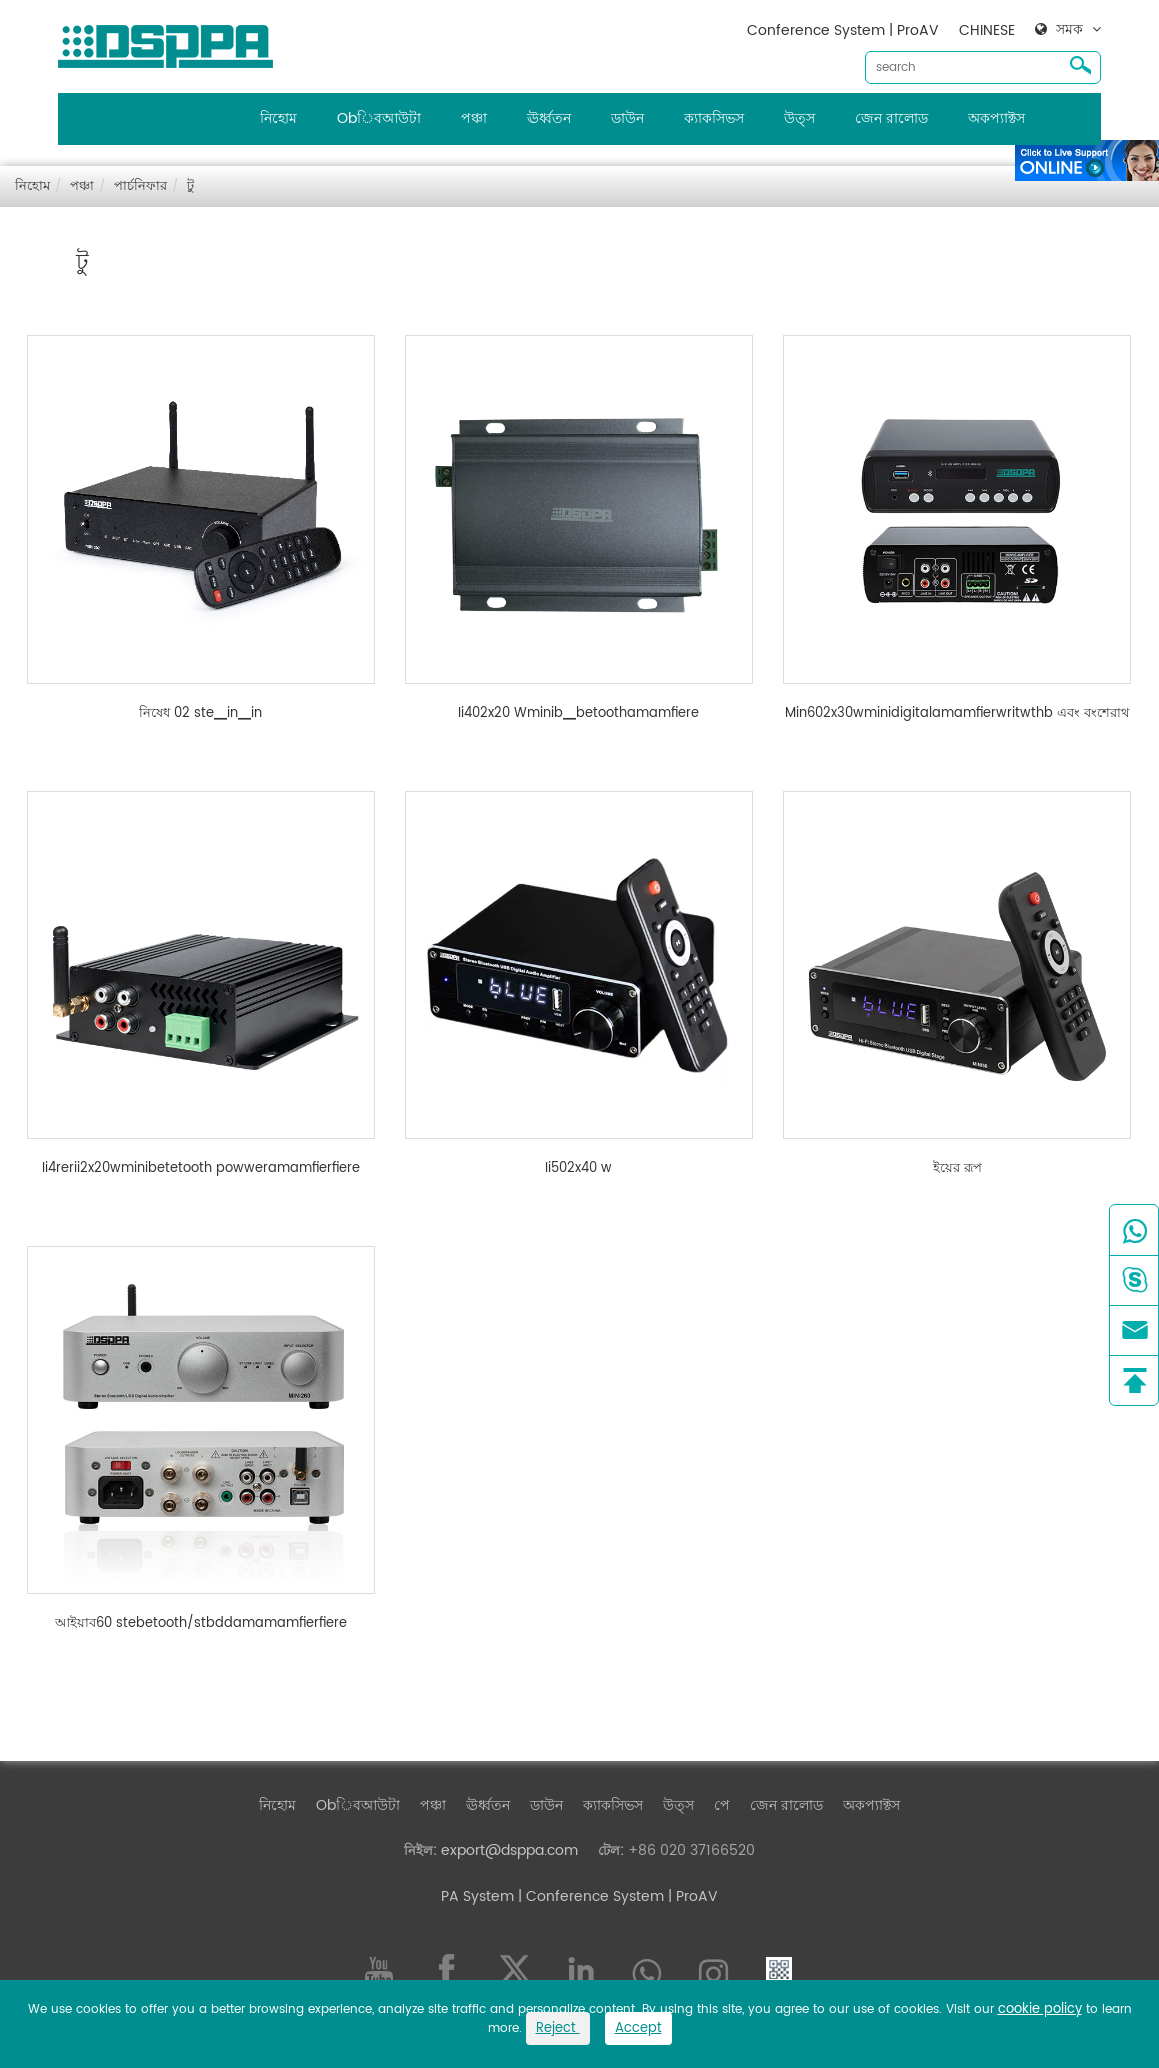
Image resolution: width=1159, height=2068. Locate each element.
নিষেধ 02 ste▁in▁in (200, 714)
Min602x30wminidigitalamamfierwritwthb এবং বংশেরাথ (957, 714)
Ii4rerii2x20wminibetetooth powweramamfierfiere (201, 1169)
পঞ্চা (474, 118)
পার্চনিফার (140, 186)
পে (722, 1805)
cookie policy (1040, 2009)
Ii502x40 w (578, 1169)
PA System (477, 1896)
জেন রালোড (891, 118)
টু (190, 186)
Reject (558, 2028)
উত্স (799, 118)
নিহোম (278, 118)
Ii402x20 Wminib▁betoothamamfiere (578, 714)
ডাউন (627, 118)
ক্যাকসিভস (714, 118)
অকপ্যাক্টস (996, 118)
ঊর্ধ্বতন (549, 118)
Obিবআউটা (379, 118)
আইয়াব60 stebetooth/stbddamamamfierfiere (201, 1624)
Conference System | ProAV (843, 30)
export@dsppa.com (509, 1850)
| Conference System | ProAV (616, 1896)
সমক (1069, 30)
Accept (638, 2028)
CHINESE (987, 30)
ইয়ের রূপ (957, 1169)
